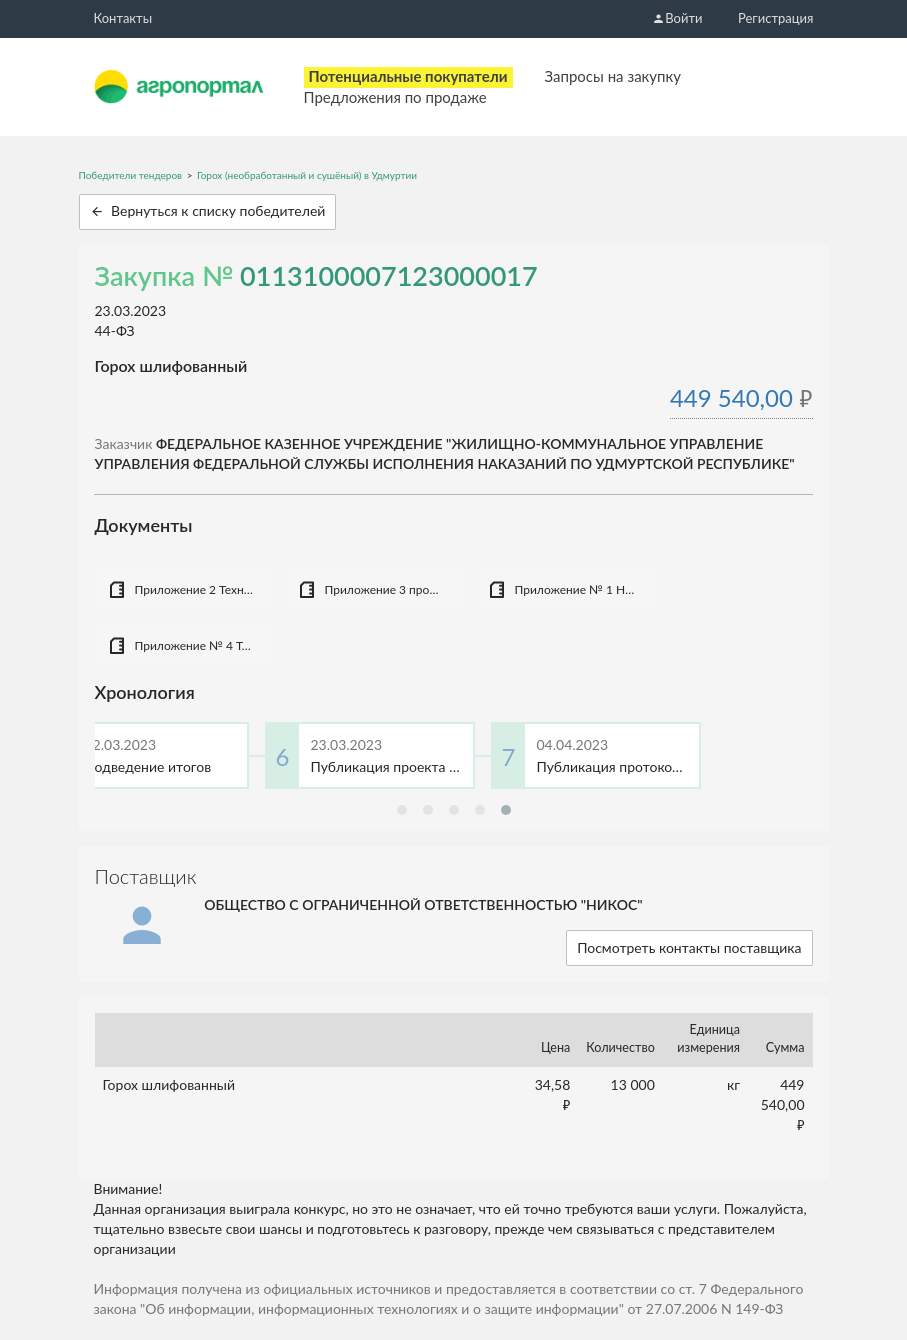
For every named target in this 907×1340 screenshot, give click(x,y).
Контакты (123, 18)
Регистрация (775, 18)
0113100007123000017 (389, 275)
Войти (677, 18)
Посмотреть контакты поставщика (689, 947)
